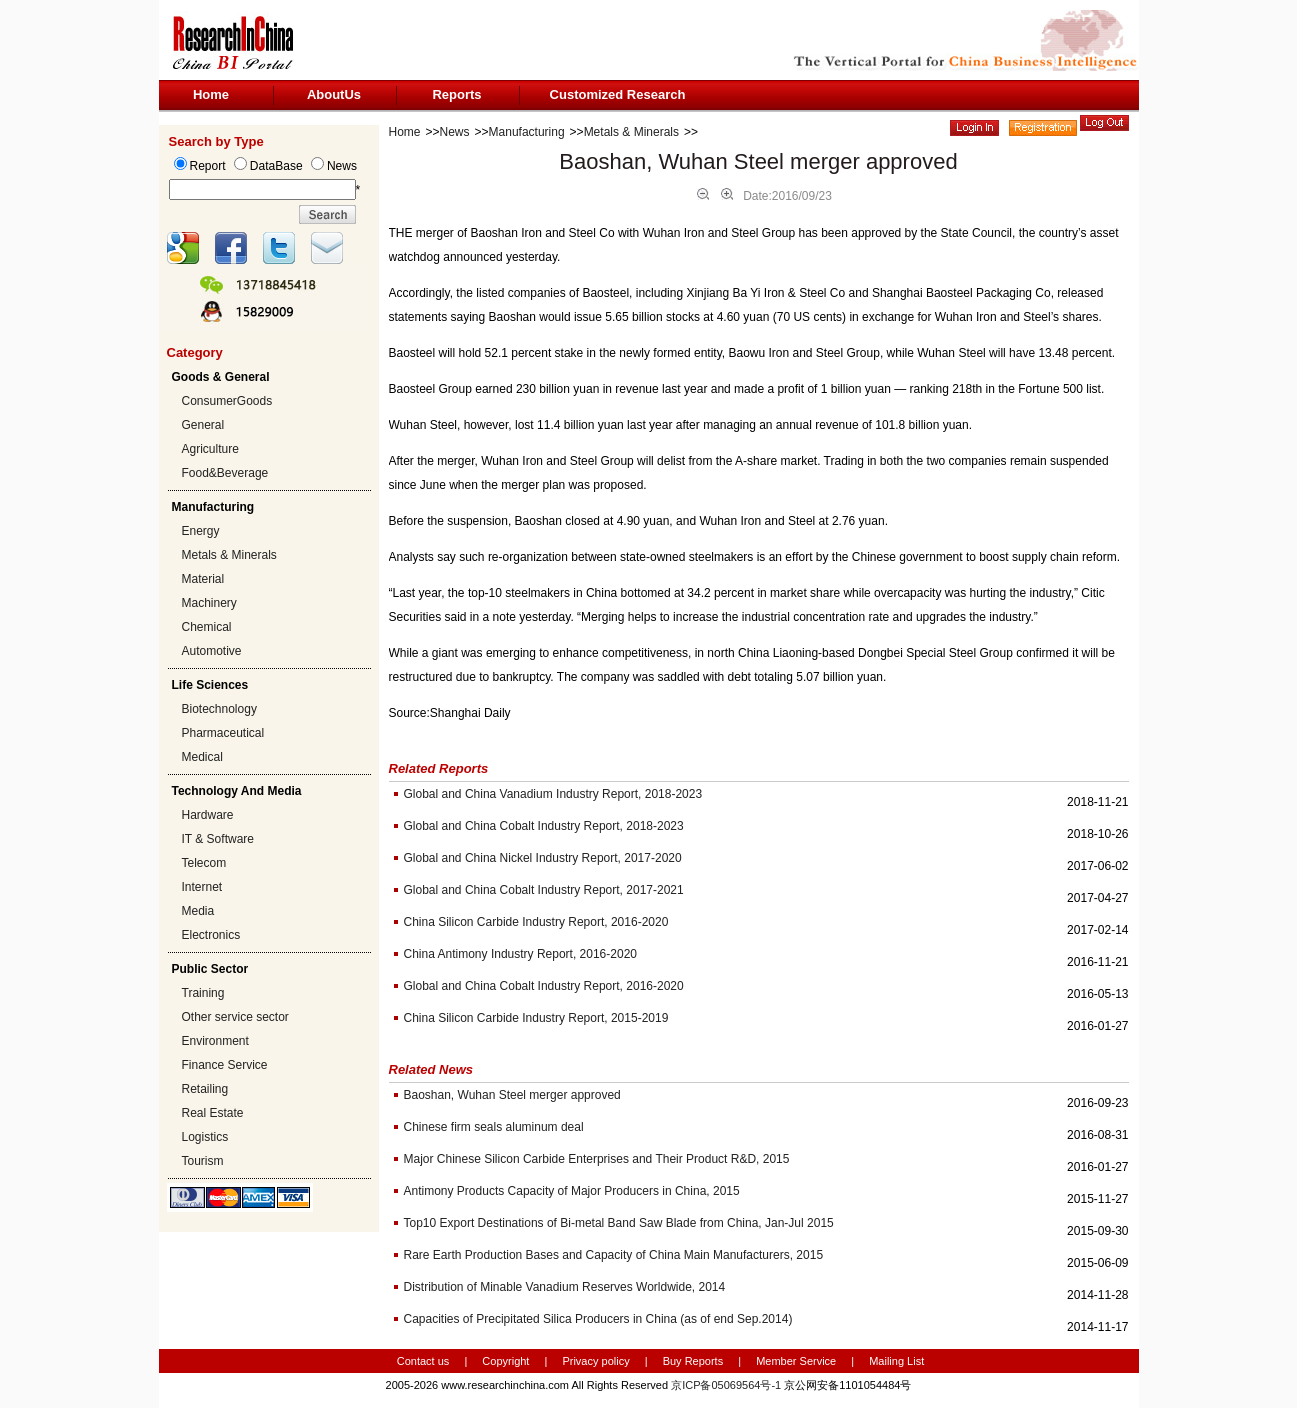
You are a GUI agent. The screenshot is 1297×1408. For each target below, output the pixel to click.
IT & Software (218, 839)
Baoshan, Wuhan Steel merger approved (512, 1095)
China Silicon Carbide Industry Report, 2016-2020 (536, 922)
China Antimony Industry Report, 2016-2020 (520, 954)
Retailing (205, 1089)
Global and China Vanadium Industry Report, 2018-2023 (553, 794)
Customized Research (618, 94)
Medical (202, 757)
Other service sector (235, 1017)
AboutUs (334, 94)
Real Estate (213, 1113)
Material (203, 579)
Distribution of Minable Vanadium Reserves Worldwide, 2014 (565, 1287)
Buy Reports (693, 1361)
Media (198, 911)
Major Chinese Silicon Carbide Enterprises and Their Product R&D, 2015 (597, 1159)
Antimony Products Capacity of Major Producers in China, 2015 (572, 1191)
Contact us (423, 1361)
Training (203, 993)
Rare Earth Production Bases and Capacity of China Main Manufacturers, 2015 (614, 1255)
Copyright (505, 1361)
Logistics (205, 1137)
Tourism (203, 1161)
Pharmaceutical (223, 733)
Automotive (212, 651)
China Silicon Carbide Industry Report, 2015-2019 (536, 1018)
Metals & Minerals (229, 555)
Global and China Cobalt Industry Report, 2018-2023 (544, 826)
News (455, 132)
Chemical (207, 627)
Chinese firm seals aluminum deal (494, 1127)
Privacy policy (597, 1361)
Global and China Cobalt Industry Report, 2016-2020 (544, 986)
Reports (456, 94)
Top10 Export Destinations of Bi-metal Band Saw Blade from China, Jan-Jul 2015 (619, 1223)
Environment (215, 1041)
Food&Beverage (225, 473)
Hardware (208, 815)
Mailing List (896, 1361)
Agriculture (210, 449)
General (203, 425)
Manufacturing (527, 132)
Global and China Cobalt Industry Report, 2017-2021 (544, 890)
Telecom (204, 863)
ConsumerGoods (227, 401)
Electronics (211, 935)
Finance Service (225, 1065)
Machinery (209, 603)
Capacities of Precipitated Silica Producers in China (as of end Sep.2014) (598, 1319)
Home (211, 94)
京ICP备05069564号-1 (726, 1385)
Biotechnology (219, 709)
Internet (202, 887)
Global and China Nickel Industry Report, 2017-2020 (543, 858)
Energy (201, 531)
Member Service (796, 1361)
